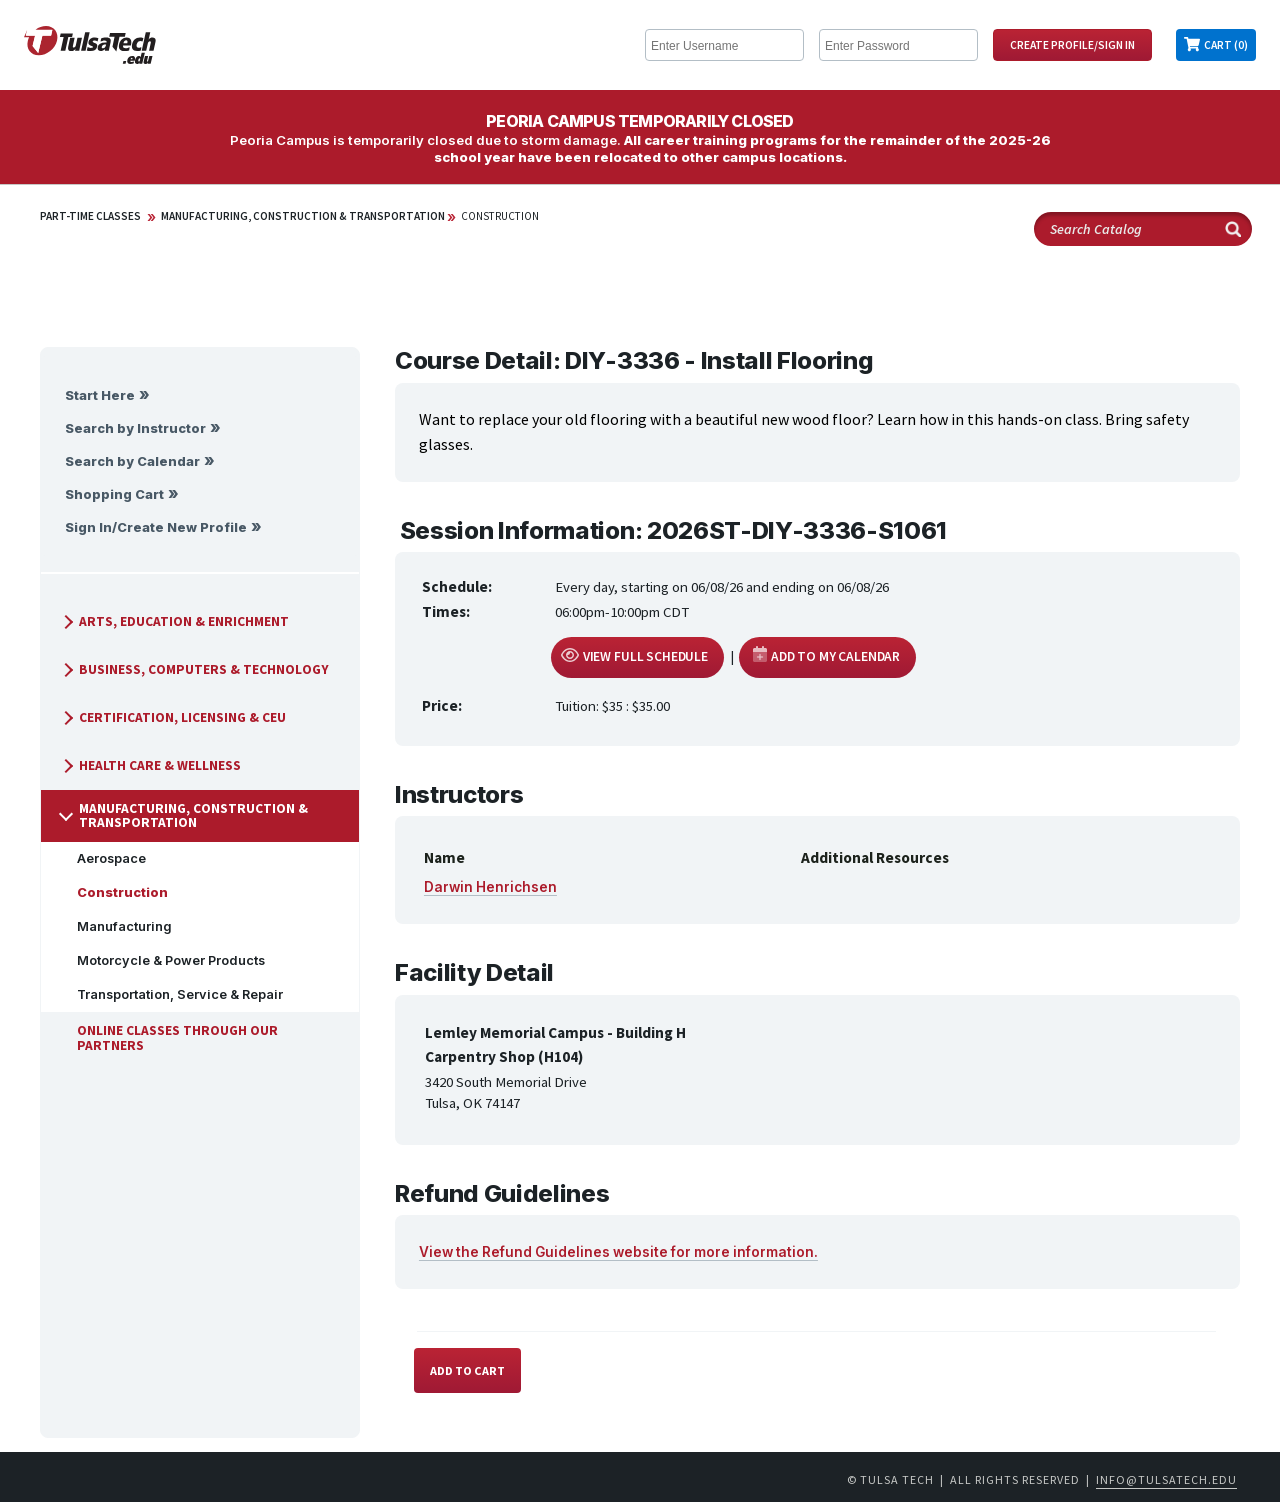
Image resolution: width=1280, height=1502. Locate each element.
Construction (500, 216)
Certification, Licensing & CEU (172, 717)
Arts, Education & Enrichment (174, 621)
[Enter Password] (898, 45)
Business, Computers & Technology (194, 669)
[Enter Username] (724, 45)
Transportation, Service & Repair (172, 994)
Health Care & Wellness (150, 765)
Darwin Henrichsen (490, 887)
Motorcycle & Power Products (163, 960)
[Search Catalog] (1143, 229)
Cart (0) (1226, 45)
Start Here (100, 395)
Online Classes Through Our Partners (169, 1037)
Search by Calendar (132, 461)
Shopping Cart (114, 494)
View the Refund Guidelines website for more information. (618, 1252)
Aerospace (103, 858)
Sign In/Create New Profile (156, 527)
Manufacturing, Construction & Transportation (303, 216)
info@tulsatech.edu (1166, 1479)
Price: (442, 705)
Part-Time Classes (90, 216)
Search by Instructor (135, 428)
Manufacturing (116, 926)
